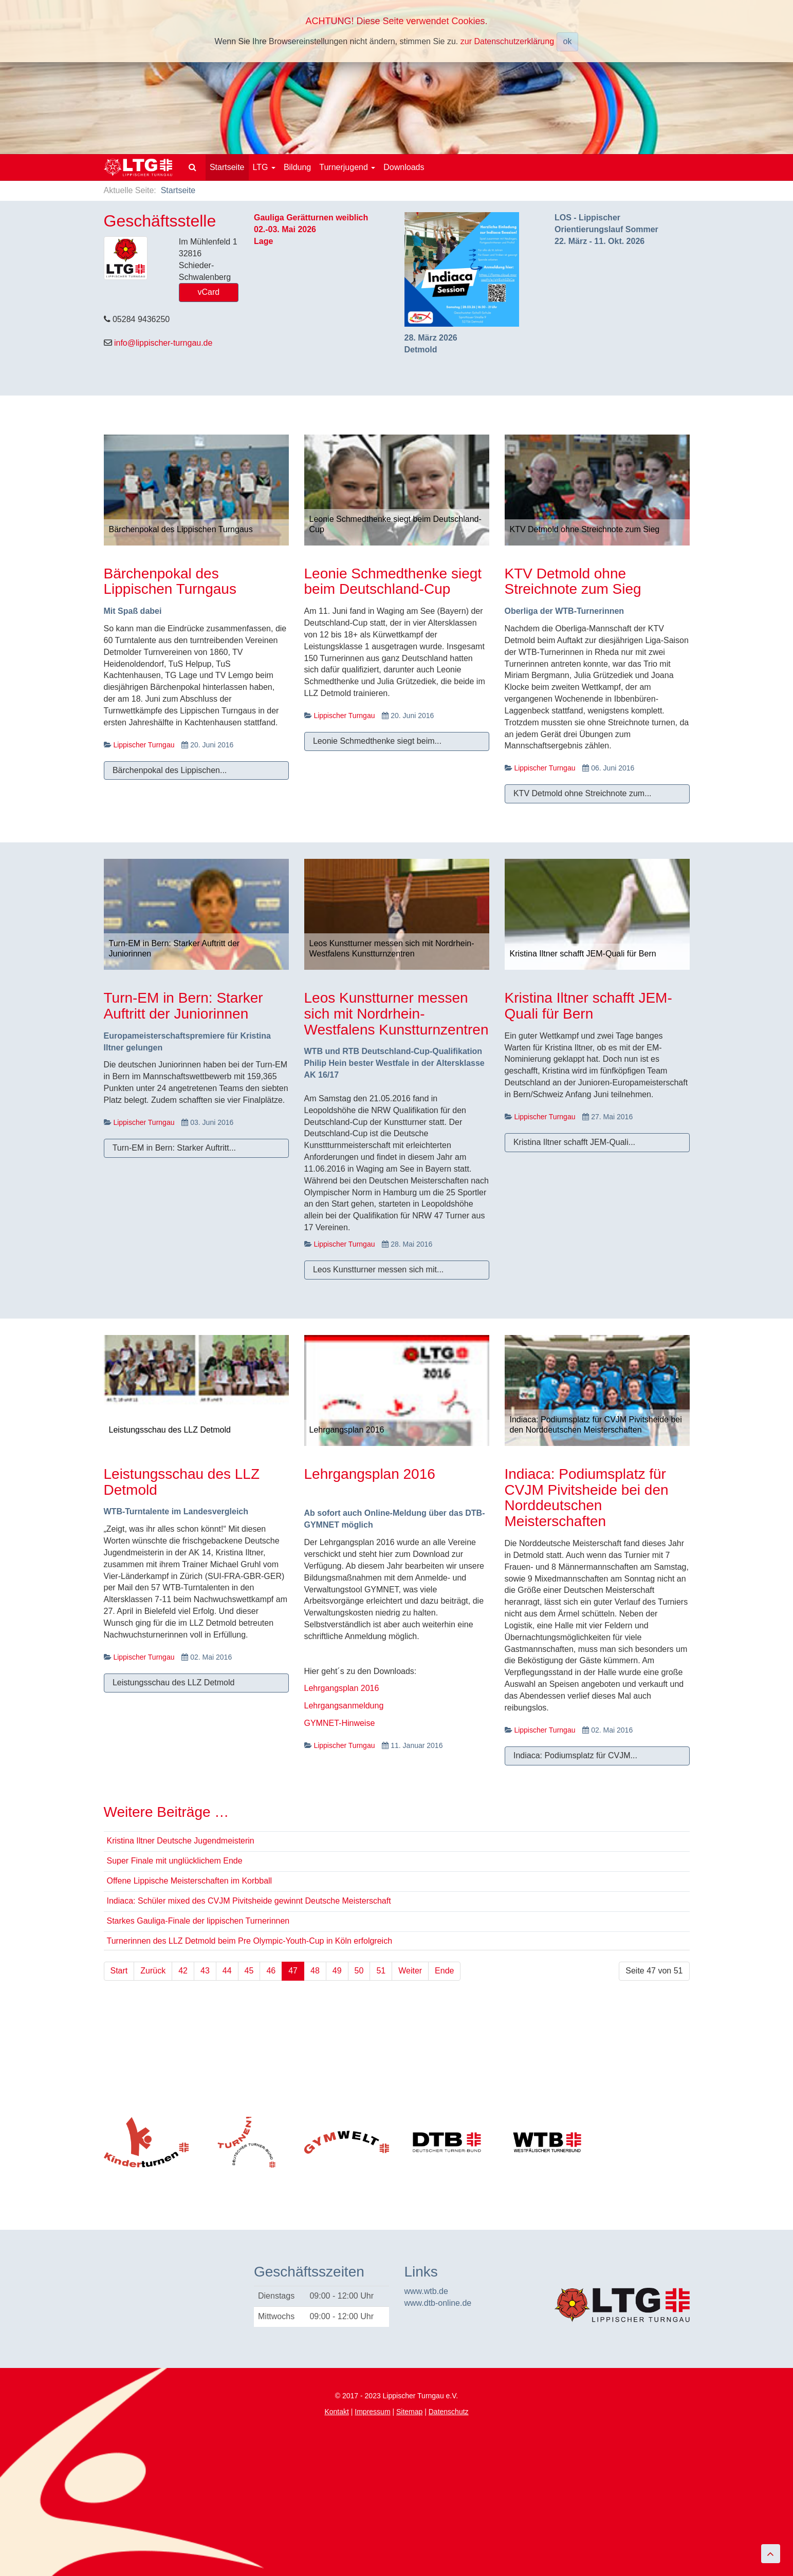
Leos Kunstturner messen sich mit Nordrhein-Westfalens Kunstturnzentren (396, 1014)
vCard (209, 292)
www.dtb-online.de (438, 2303)
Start (119, 1970)
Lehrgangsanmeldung (344, 1705)
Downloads (403, 167)
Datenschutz (449, 2412)
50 (359, 1970)
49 (337, 1970)
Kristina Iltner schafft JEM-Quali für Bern (588, 1006)
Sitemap (409, 2412)
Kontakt (336, 2412)
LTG (264, 167)
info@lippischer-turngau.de (163, 343)
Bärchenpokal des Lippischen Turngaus (170, 581)
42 (183, 1970)
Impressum (372, 2412)
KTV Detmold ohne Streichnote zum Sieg (573, 581)
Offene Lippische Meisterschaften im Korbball (189, 1880)
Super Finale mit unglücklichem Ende (175, 1860)
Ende (444, 1970)
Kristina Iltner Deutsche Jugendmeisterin (180, 1840)
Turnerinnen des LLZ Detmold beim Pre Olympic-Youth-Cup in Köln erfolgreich (250, 1940)
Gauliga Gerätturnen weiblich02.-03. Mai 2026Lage (311, 229)
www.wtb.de (426, 2291)
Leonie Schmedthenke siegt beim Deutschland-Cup (393, 581)
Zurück (152, 1970)
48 (315, 1970)
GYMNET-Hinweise (339, 1723)
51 (380, 1970)
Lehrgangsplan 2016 (369, 1474)
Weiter (410, 1970)
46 (270, 1970)
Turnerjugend (347, 167)
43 (205, 1970)
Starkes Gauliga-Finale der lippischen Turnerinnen (198, 1920)
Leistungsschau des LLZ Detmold (182, 1482)
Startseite (227, 167)
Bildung (297, 167)
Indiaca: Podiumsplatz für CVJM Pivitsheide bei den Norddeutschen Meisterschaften (587, 1497)
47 (293, 1970)
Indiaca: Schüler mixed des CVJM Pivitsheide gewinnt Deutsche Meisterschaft (249, 1900)
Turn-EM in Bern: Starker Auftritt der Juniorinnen (183, 1006)
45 (249, 1970)
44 (227, 1970)
